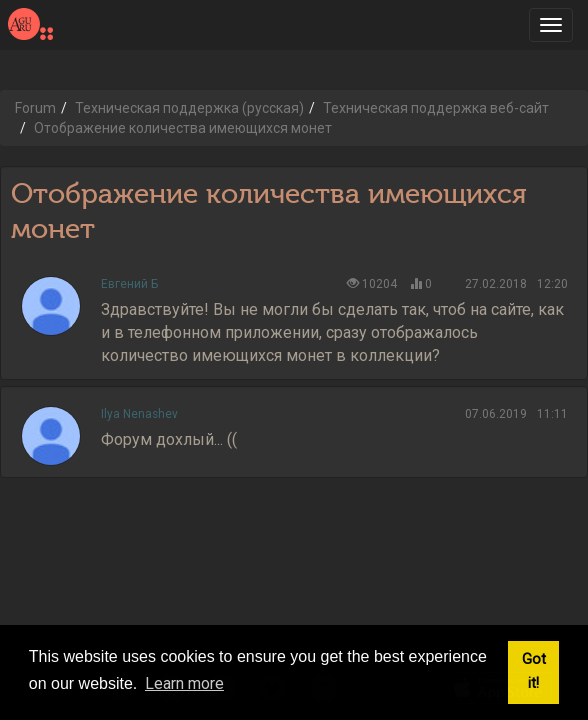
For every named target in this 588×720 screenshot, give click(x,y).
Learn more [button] (184, 683)
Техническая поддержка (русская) (189, 108)
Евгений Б (129, 284)
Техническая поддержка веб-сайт (436, 108)
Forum (35, 108)
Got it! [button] (534, 671)
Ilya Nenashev (139, 414)
